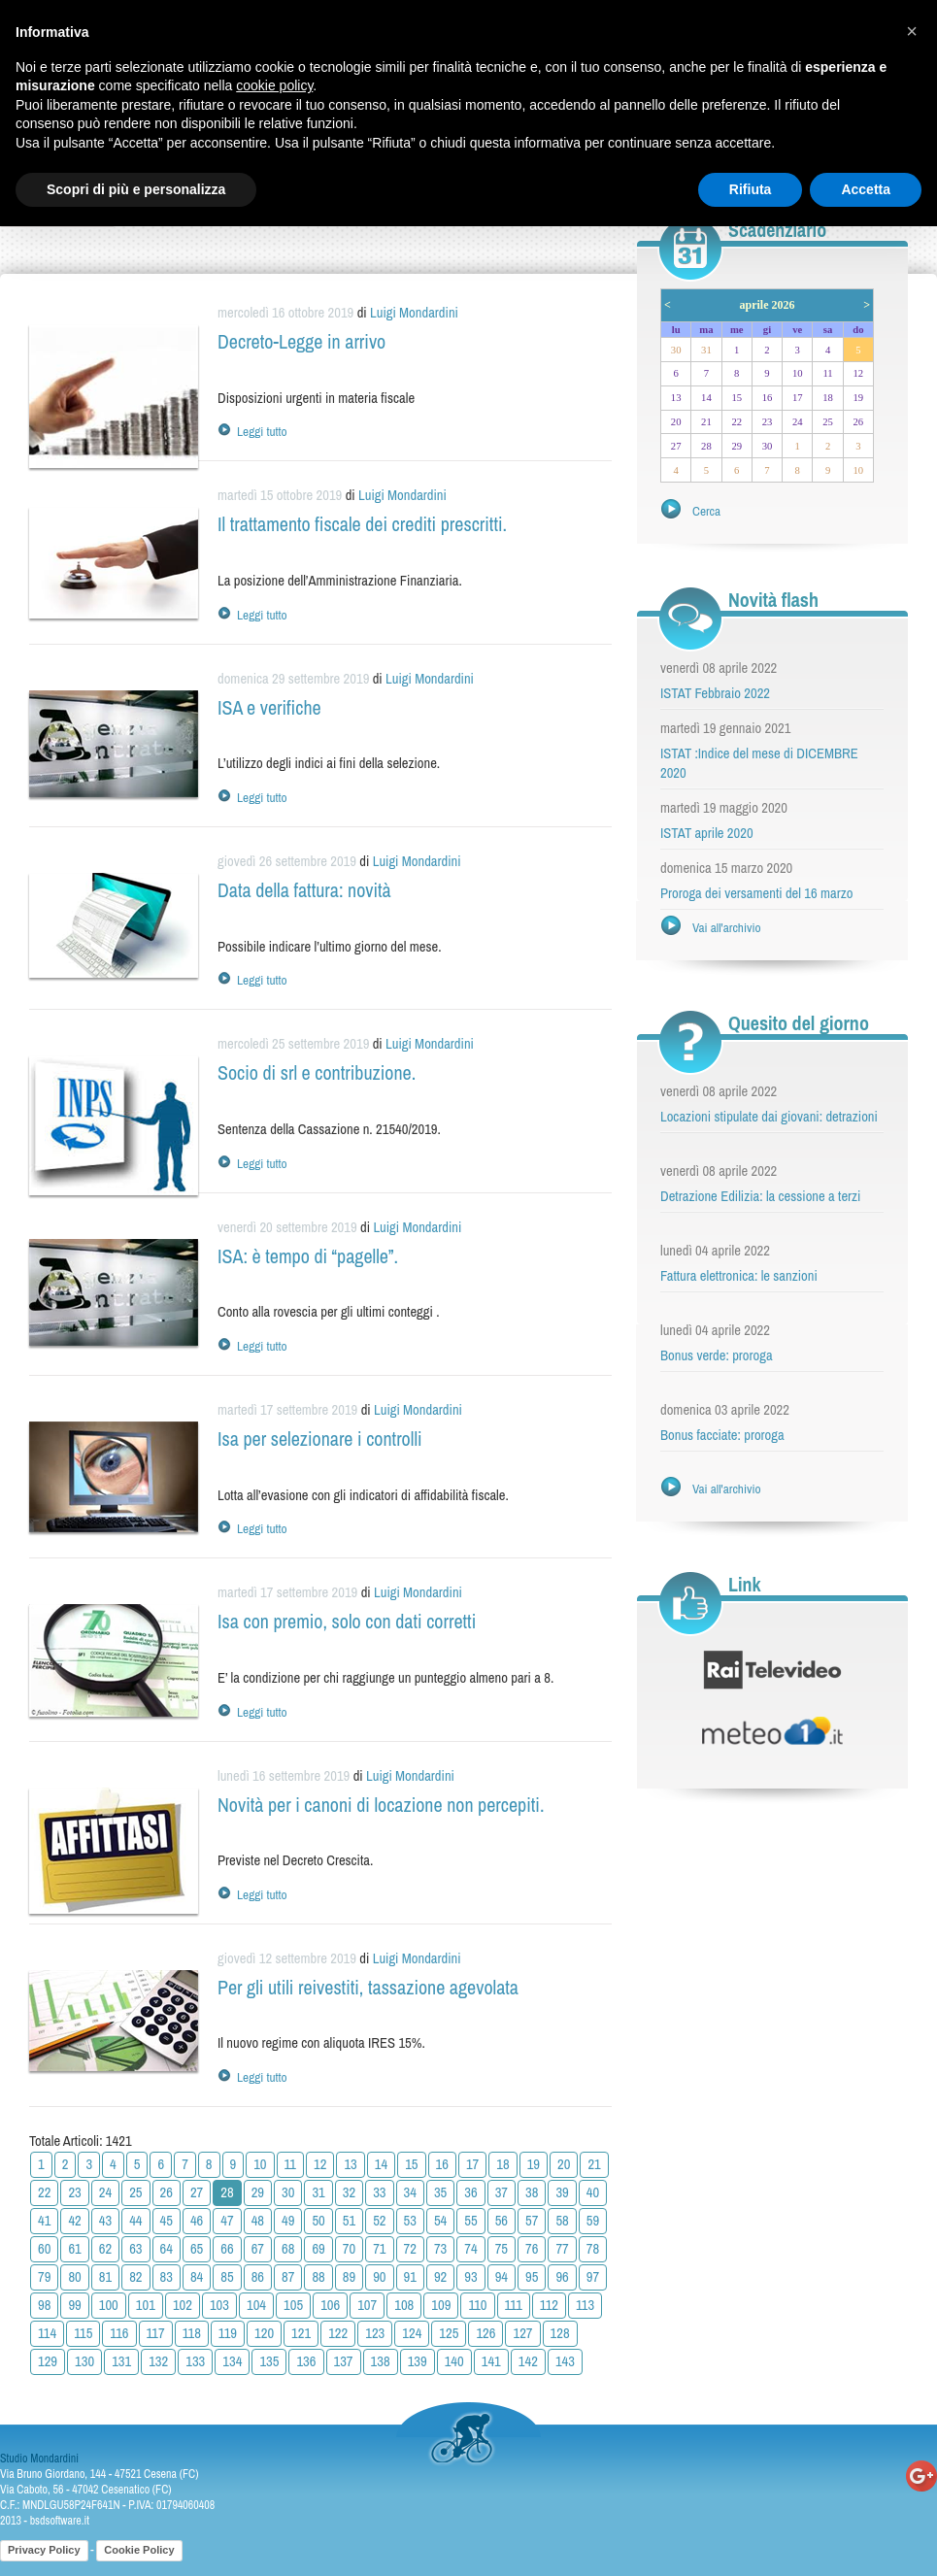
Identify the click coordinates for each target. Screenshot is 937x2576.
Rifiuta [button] (750, 189)
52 (379, 2220)
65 (196, 2248)
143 (565, 2361)
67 (257, 2248)
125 (448, 2333)
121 (301, 2333)
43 (105, 2220)
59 (592, 2220)
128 (560, 2333)
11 (290, 2164)
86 (257, 2277)
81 (105, 2277)
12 (320, 2164)
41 (44, 2220)
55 (470, 2220)
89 (349, 2277)
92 (440, 2277)
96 (561, 2277)
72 (410, 2248)
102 (182, 2305)
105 (293, 2305)
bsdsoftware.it (59, 2520)
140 (454, 2361)
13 (350, 2164)
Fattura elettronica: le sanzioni (739, 1276)
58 (561, 2220)
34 (410, 2192)
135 (269, 2361)
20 (563, 2164)
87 (288, 2277)
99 (74, 2305)
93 (470, 2277)
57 (531, 2220)
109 (441, 2305)
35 (440, 2192)
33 (379, 2192)
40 (592, 2192)
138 (380, 2361)
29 (257, 2192)
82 (135, 2277)
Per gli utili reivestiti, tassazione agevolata (368, 1987)
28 (706, 446)
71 (379, 2248)
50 (318, 2220)
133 (195, 2361)
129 (47, 2361)
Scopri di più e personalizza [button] (136, 189)
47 (226, 2220)
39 (561, 2192)
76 (531, 2248)
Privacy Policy (44, 2550)
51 (349, 2220)
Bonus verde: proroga (716, 1355)
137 (343, 2361)
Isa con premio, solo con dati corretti (347, 1621)
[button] (911, 31)
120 (264, 2333)
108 (404, 2305)
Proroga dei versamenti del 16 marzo (756, 893)
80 (74, 2277)
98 (44, 2305)
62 (105, 2248)
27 (196, 2192)
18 (502, 2164)
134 (232, 2361)
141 (491, 2361)
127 (522, 2333)
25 (135, 2192)
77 (561, 2248)
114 (47, 2333)
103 (219, 2305)
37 (501, 2192)
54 (440, 2220)
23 (74, 2192)
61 (74, 2248)
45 (166, 2220)
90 (379, 2277)
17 (472, 2164)
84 (196, 2277)
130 (84, 2361)
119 (227, 2333)
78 (592, 2248)
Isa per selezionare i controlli (320, 1438)
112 (549, 2305)
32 (349, 2192)
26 (166, 2192)
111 (513, 2305)
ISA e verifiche (269, 707)
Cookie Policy (139, 2550)
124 (411, 2333)
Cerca (706, 510)
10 (259, 2164)
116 (119, 2333)
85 (226, 2277)
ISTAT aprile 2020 (706, 833)
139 (417, 2361)
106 (330, 2305)
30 (288, 2192)
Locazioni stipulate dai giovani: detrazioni (769, 1116)
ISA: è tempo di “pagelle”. (308, 1256)
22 (44, 2192)
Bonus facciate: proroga (722, 1435)
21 (593, 2164)
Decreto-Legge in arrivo (301, 341)
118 (192, 2333)
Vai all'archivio (726, 927)
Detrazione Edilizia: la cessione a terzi (760, 1196)
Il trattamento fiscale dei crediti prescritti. (362, 524)
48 (257, 2220)
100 (108, 2305)
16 (442, 2164)
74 (470, 2248)
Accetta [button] (865, 189)
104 (256, 2305)
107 (367, 2305)
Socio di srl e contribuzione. (317, 1072)
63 (135, 2248)
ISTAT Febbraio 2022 (715, 693)
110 (477, 2305)
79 (44, 2277)
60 (44, 2248)
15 (411, 2164)
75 (501, 2248)
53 (410, 2220)
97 (592, 2277)
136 (306, 2361)
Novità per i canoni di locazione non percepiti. (381, 1804)
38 (531, 2192)
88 (318, 2277)
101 (145, 2305)
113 (585, 2305)
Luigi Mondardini (414, 312)
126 (485, 2333)
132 (158, 2361)
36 (470, 2192)
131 (121, 2361)
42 (74, 2220)
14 (381, 2164)
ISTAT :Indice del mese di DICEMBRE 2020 (759, 763)
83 (166, 2277)
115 (83, 2333)
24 (105, 2192)
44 (135, 2220)
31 (318, 2192)
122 (338, 2333)
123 (375, 2333)
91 (410, 2277)
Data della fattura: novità (304, 890)
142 (528, 2361)
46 (196, 2220)
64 (166, 2248)
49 (288, 2220)
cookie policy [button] (274, 85)
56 (501, 2220)
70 (349, 2248)
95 (531, 2277)
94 (501, 2277)
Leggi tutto (262, 431)
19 (533, 2164)
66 (226, 2248)
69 (318, 2248)
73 (440, 2248)
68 (288, 2248)
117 (156, 2333)
